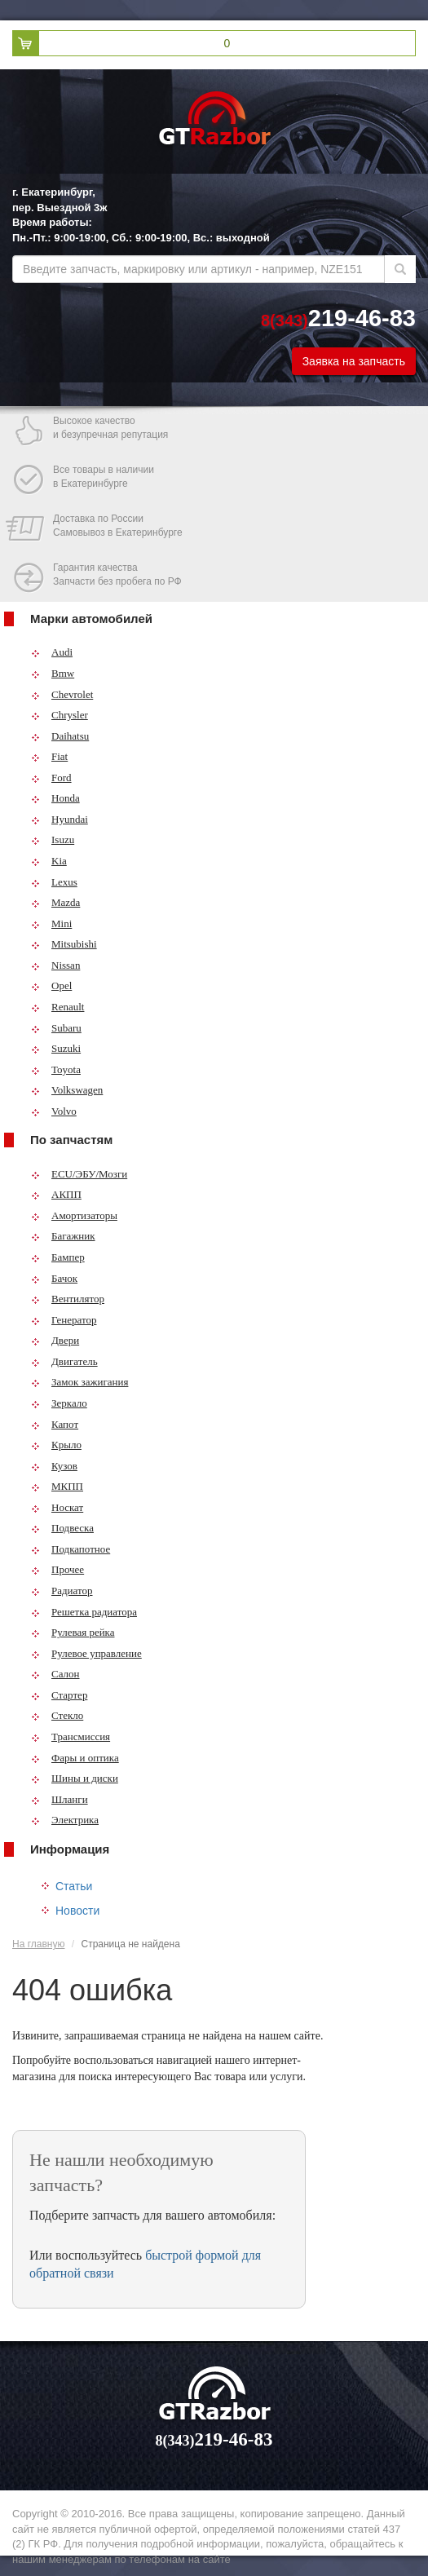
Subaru (56, 1028)
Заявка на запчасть (353, 361)
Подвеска (62, 1528)
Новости (77, 1910)
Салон (55, 1674)
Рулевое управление (86, 1653)
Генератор (63, 1320)
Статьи (73, 1886)
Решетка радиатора (84, 1612)
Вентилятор (67, 1298)
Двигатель (64, 1361)
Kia (49, 861)
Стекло (57, 1715)
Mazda (55, 902)
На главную (38, 1944)
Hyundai (59, 819)
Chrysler (59, 715)
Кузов (54, 1466)
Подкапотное (70, 1549)
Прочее (57, 1569)
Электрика (65, 1820)
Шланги (59, 1799)
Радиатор (62, 1590)
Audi (52, 652)
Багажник (63, 1236)
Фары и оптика (75, 1758)
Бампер (58, 1257)
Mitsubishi (64, 944)
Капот (54, 1424)
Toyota (56, 1069)
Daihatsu (60, 736)
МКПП (57, 1486)
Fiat (49, 756)
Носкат (57, 1507)
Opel (51, 985)
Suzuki (56, 1048)
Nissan (55, 965)
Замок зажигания (79, 1382)
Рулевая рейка (73, 1632)
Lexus (54, 882)
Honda (55, 798)
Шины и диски (74, 1778)
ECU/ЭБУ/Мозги (79, 1174)
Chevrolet (62, 694)
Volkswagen (67, 1090)
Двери (55, 1340)
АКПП (56, 1194)
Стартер (59, 1695)
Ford (51, 777)
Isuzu (52, 839)
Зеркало (59, 1403)
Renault (57, 1007)
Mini (51, 923)
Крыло (56, 1444)
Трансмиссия (70, 1736)
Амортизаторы (74, 1215)
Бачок (54, 1278)
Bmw (52, 673)
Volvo (54, 1111)
